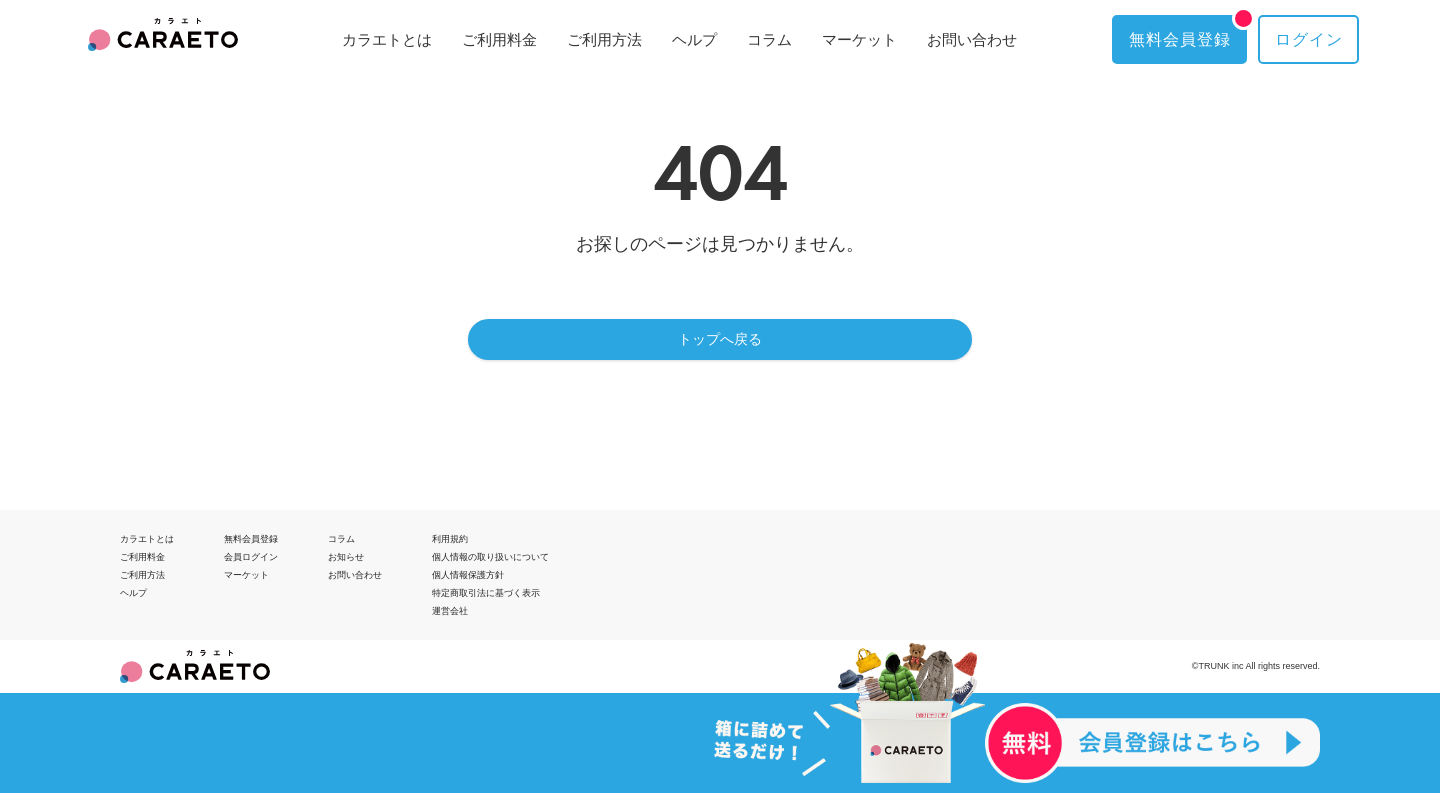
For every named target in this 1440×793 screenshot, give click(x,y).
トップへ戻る (720, 339)
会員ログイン (251, 557)
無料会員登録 (1188, 31)
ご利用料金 (499, 39)
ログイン (1309, 39)
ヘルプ (694, 39)
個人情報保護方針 (468, 575)
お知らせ (346, 557)
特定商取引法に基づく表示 (486, 593)
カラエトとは (387, 39)
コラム (769, 39)
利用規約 (450, 539)
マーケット (859, 39)
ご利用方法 (604, 39)
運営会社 (450, 611)
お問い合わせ (972, 39)
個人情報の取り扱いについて (490, 557)
